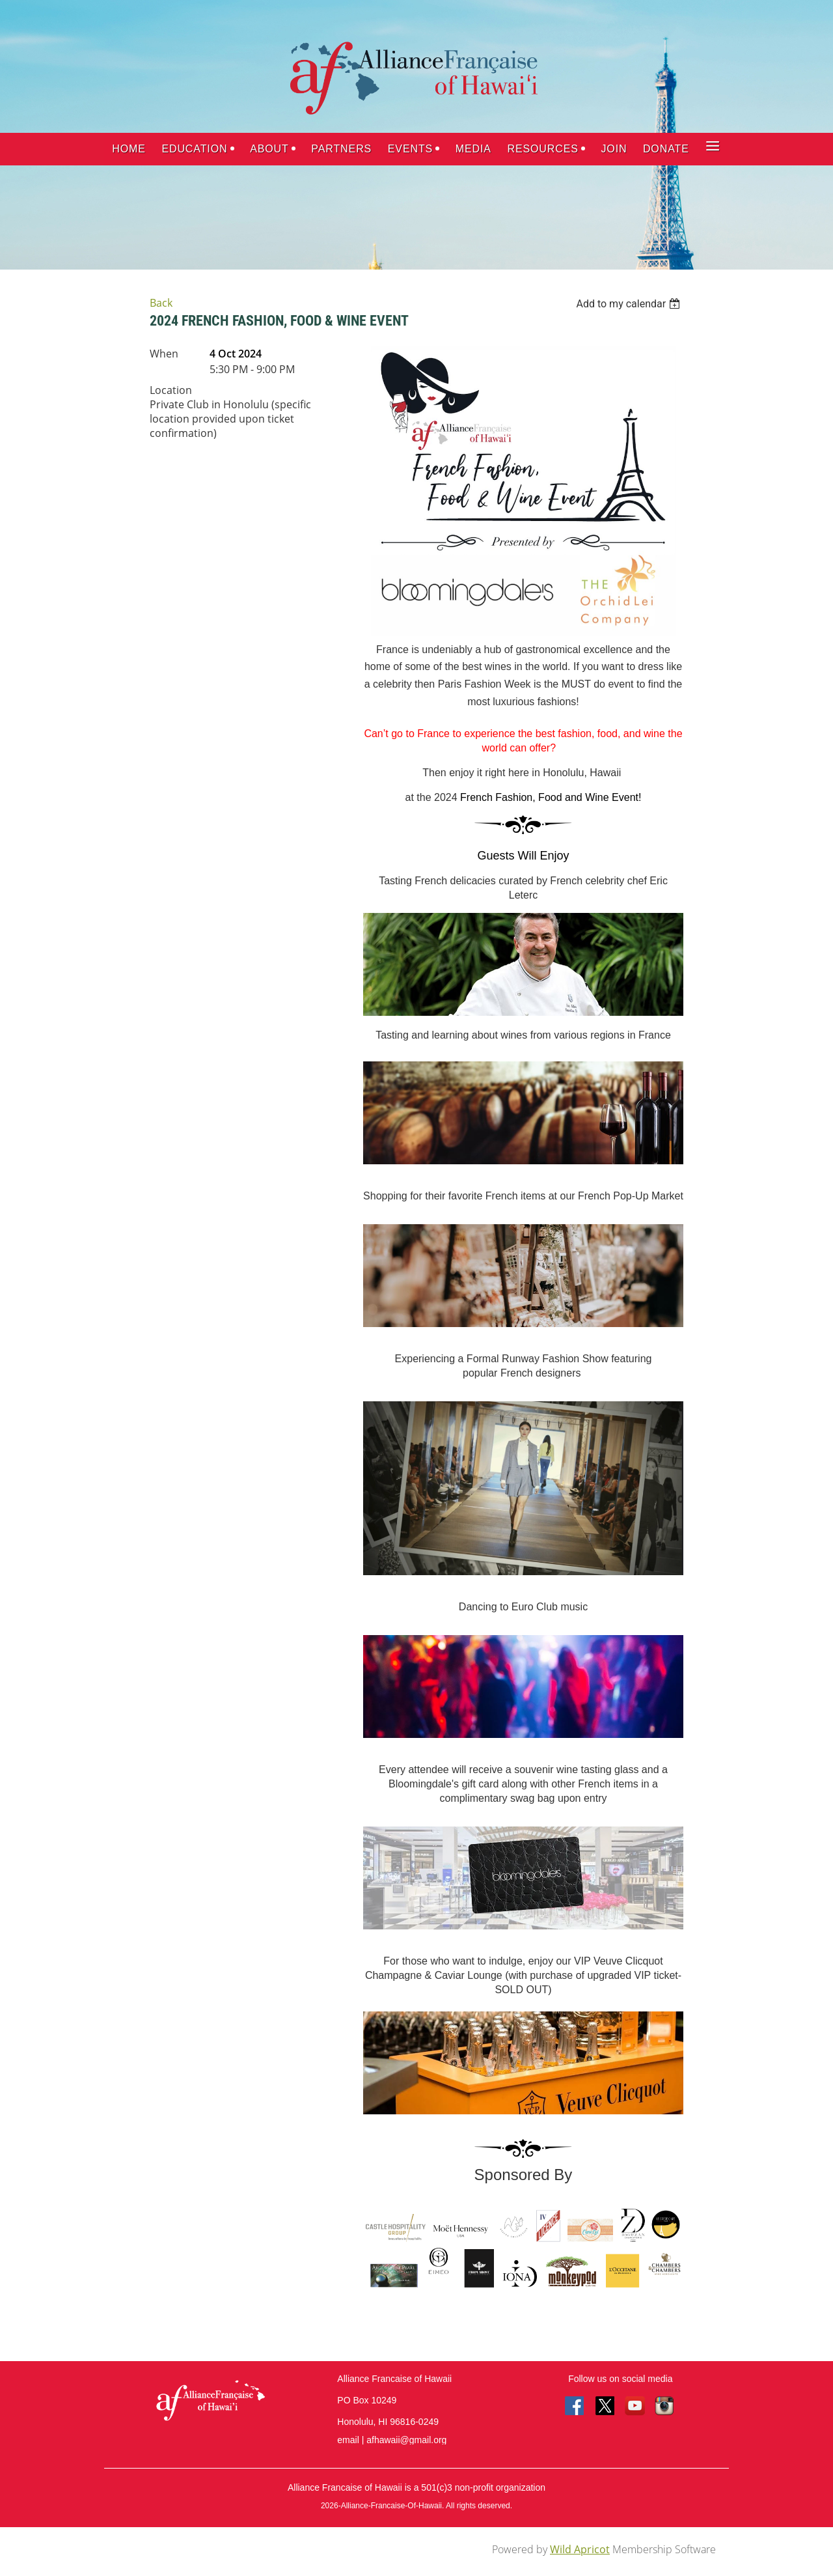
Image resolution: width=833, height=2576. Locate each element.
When (164, 353)
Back (161, 303)
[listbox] (629, 304)
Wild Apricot (580, 2549)
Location (171, 390)
